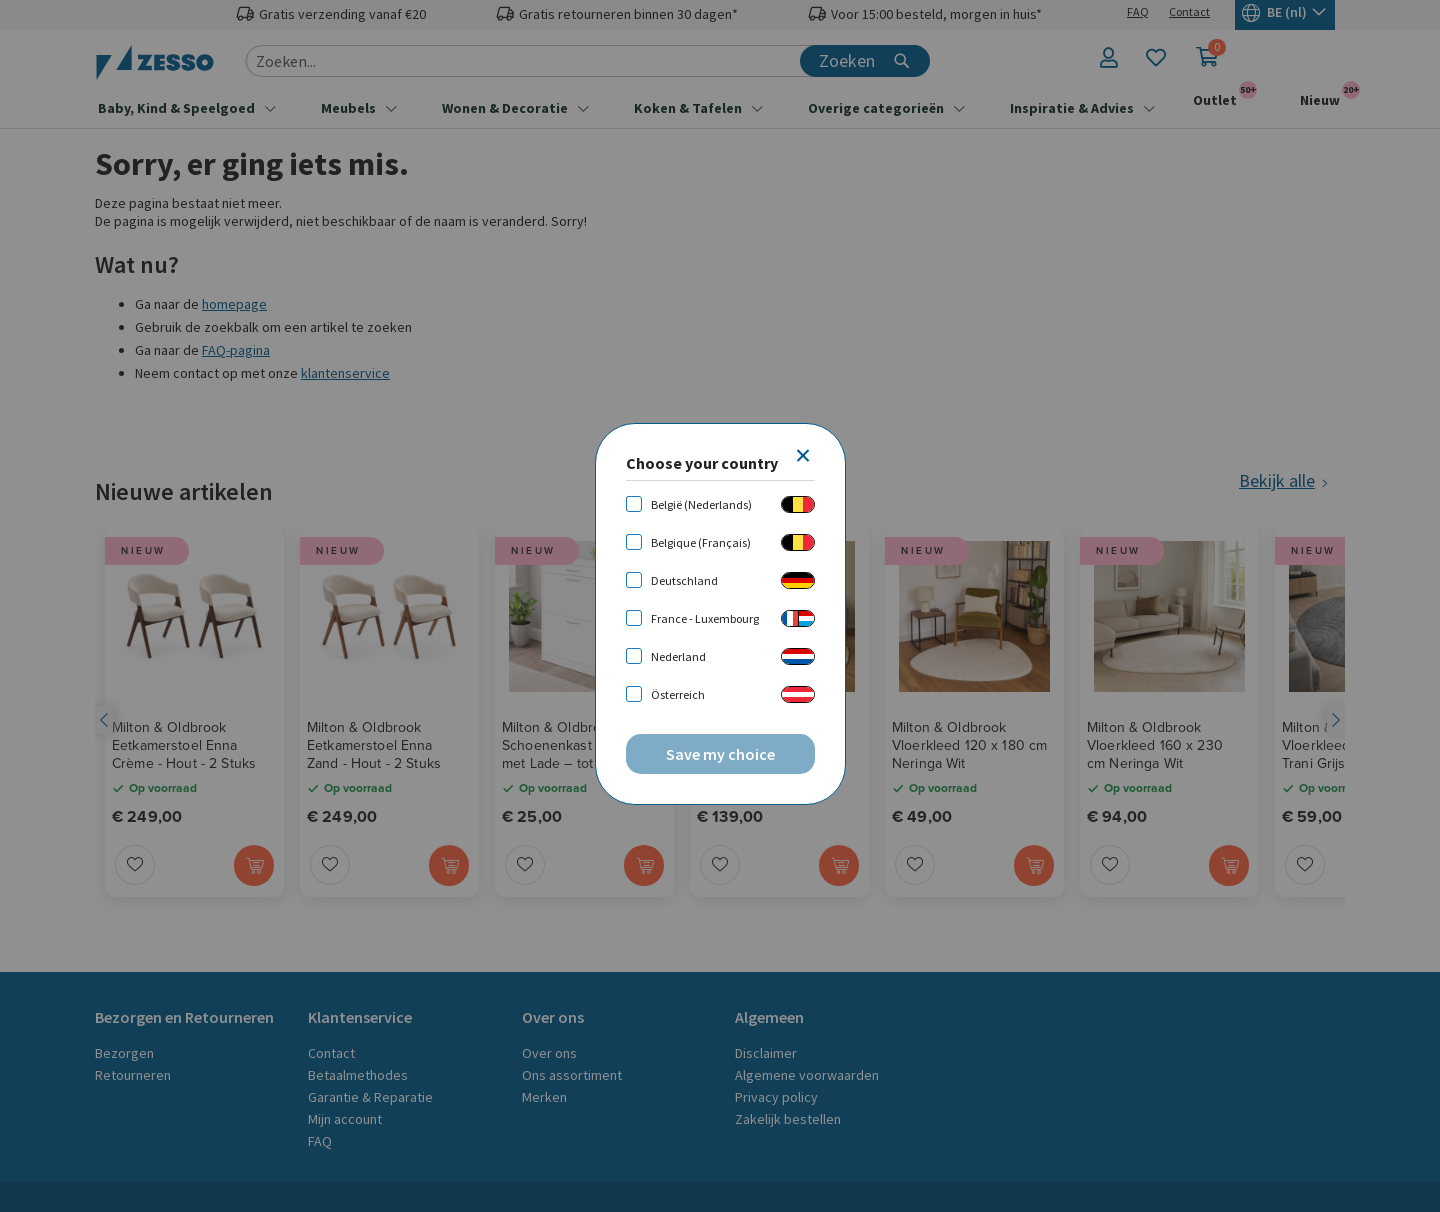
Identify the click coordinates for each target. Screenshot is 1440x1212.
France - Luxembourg (705, 618)
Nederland (678, 656)
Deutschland (684, 580)
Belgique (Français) (701, 542)
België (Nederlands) (701, 504)
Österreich (678, 694)
